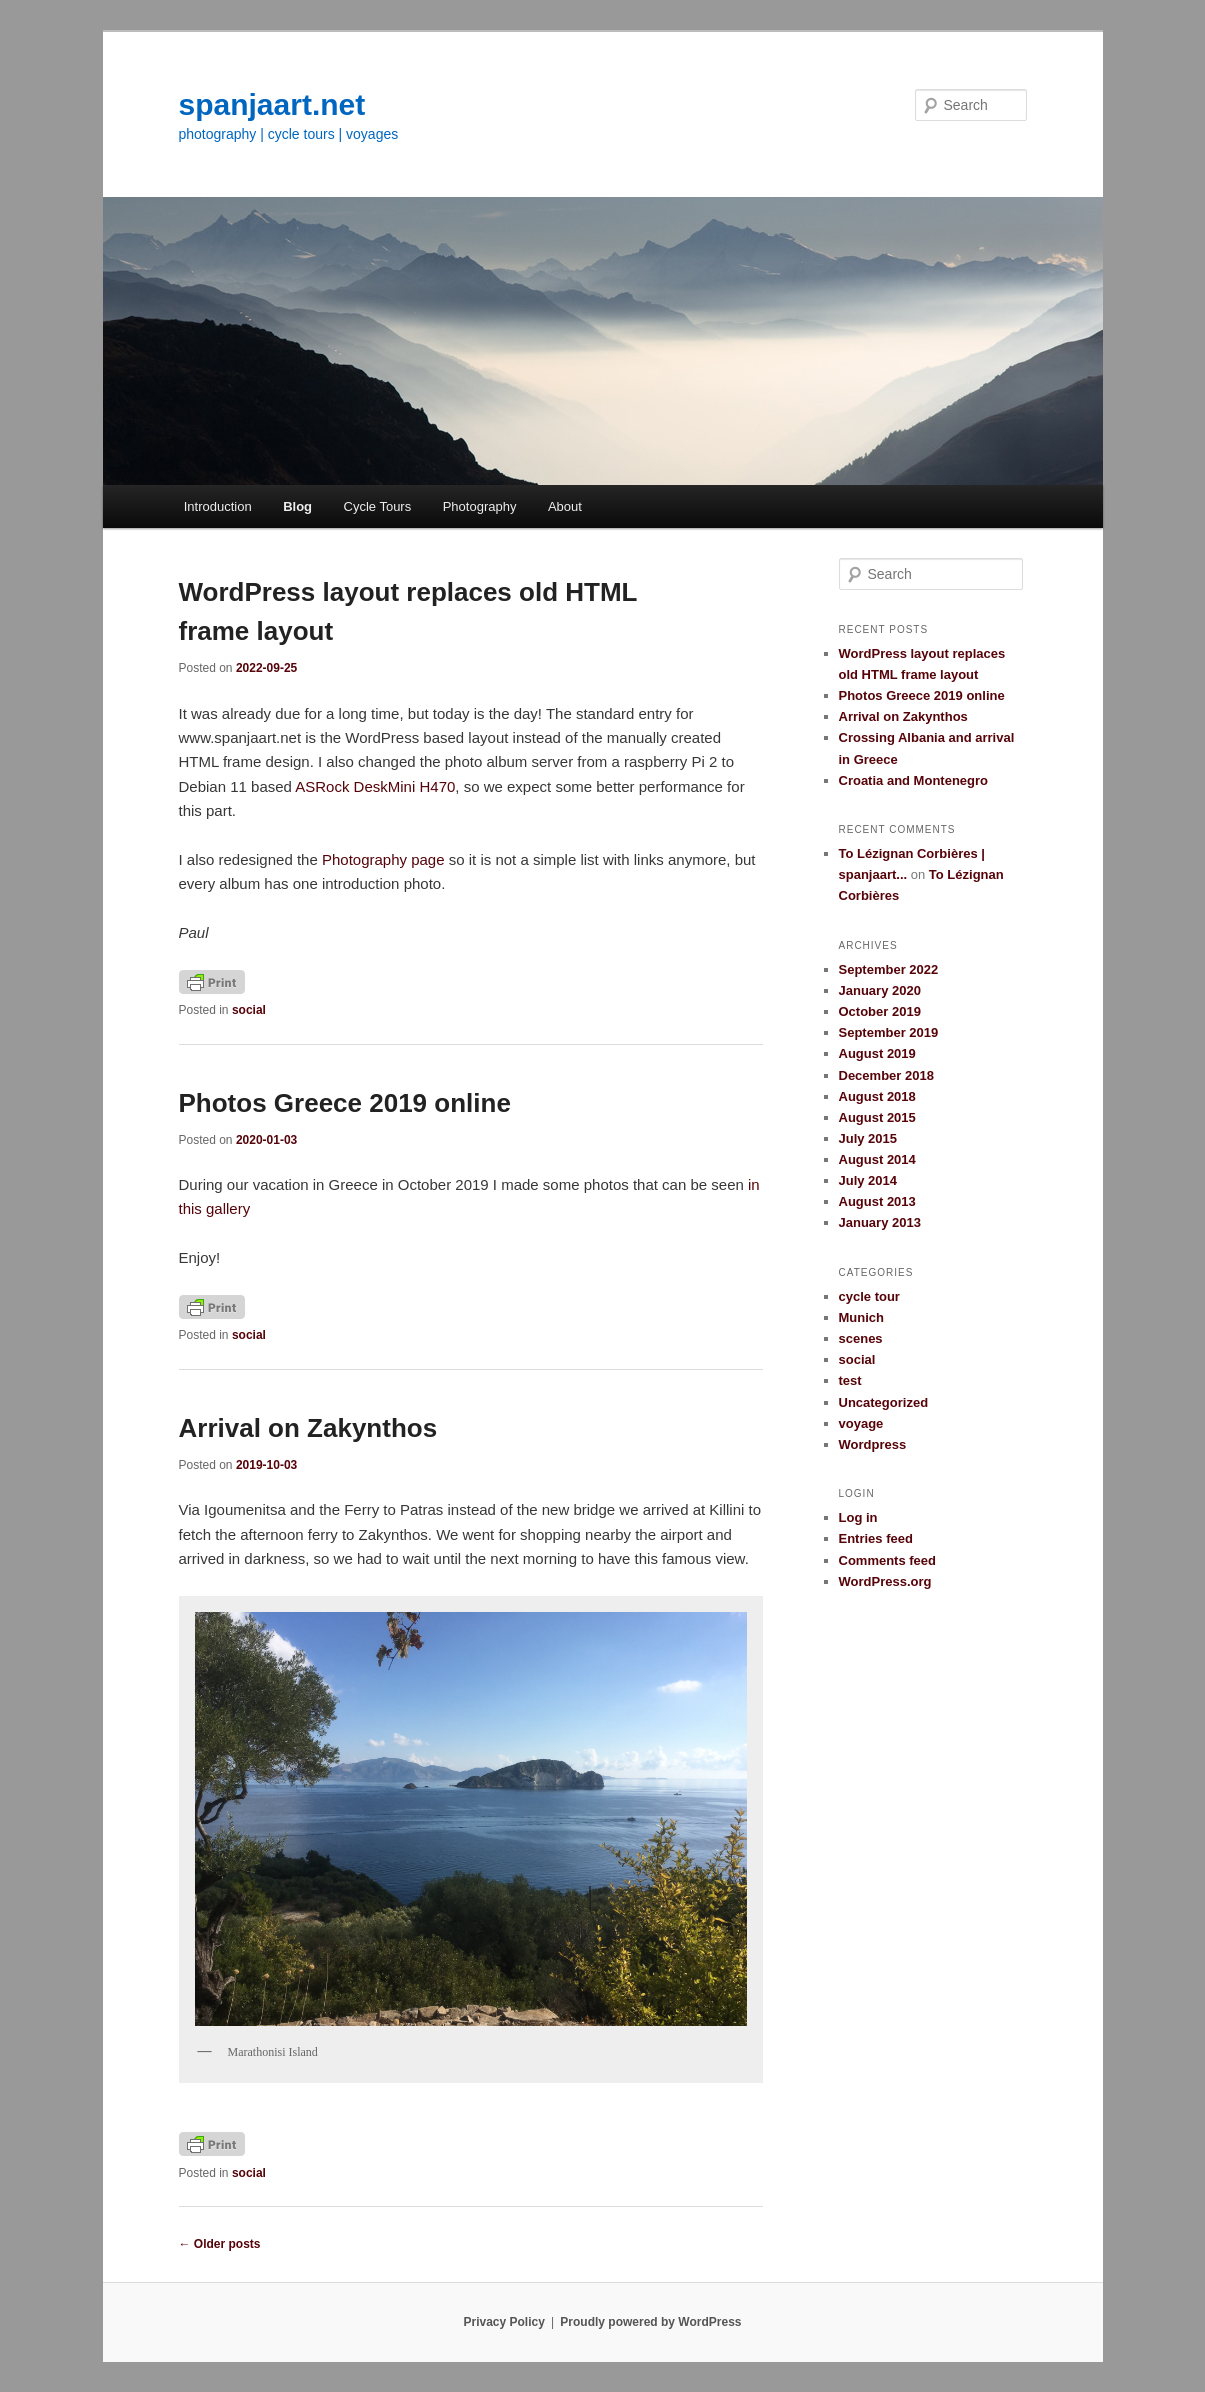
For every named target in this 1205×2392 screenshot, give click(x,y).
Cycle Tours (378, 506)
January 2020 (880, 990)
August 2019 (877, 1053)
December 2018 (886, 1075)
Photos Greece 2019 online (345, 1103)
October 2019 (880, 1011)
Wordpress (873, 1444)
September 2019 (889, 1032)
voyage (861, 1423)
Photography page (383, 859)
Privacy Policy (503, 2322)
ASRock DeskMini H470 (375, 786)
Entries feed (876, 1538)
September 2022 (889, 969)
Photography (480, 506)
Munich (862, 1317)
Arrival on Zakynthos (308, 1428)
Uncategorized (884, 1402)
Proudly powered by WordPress (650, 2322)
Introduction (218, 506)
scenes (861, 1338)
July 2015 (868, 1138)
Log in (858, 1517)
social (249, 1010)
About (565, 506)
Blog (297, 506)
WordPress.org (885, 1581)
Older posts (220, 2244)
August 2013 (877, 1201)
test (850, 1380)
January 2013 (880, 1222)
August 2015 (877, 1117)
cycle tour (869, 1296)
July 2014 (868, 1180)
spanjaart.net (272, 104)
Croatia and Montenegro (914, 780)
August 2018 (877, 1096)
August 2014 (877, 1159)
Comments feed (888, 1560)
